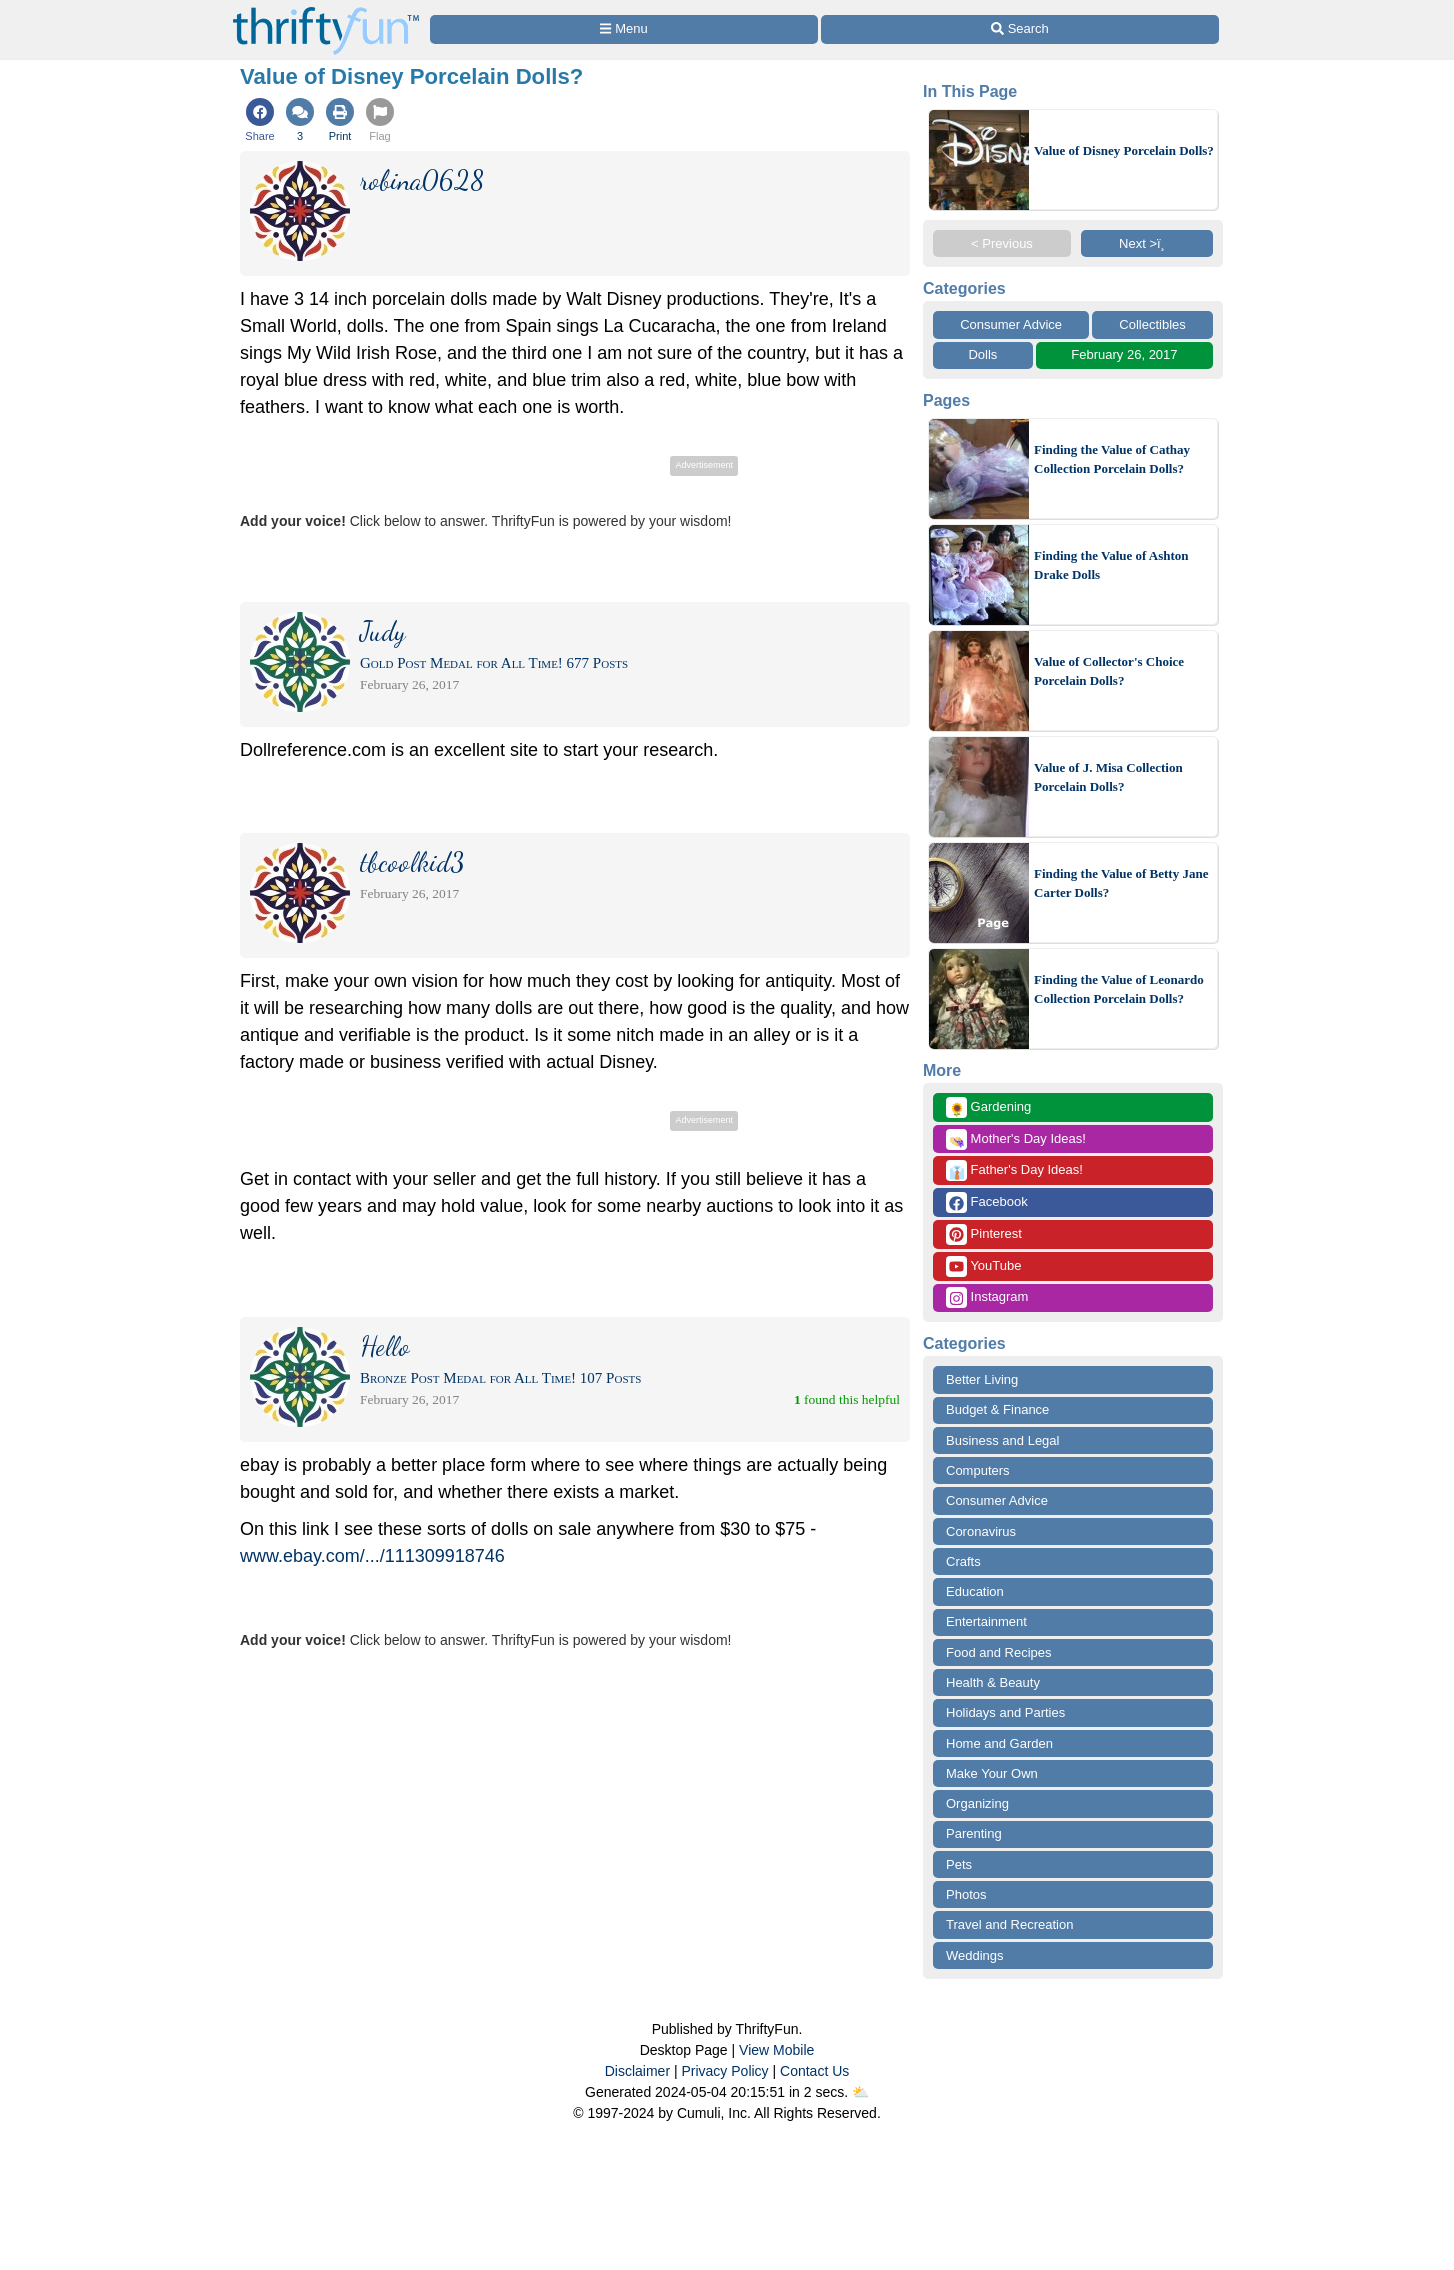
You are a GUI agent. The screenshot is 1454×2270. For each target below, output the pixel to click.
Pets (959, 1864)
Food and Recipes (999, 1652)
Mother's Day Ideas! (1016, 1139)
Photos (966, 1894)
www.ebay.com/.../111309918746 (372, 1556)
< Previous (1002, 243)
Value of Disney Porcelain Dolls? (1124, 150)
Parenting (974, 1833)
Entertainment (986, 1621)
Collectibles (1152, 324)
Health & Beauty (993, 1682)
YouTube (983, 1266)
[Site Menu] (624, 29)
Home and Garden (999, 1743)
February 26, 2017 (1124, 354)
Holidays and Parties (1005, 1712)
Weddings (975, 1955)
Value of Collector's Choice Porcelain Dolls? (1109, 671)
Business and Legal (1002, 1440)
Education (975, 1591)
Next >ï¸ (1147, 243)
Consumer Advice (1011, 324)
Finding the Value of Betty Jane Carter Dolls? (1121, 883)
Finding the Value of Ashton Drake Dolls (1111, 565)
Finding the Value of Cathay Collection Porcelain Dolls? (1112, 459)
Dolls (982, 354)
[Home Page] (326, 11)
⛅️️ (860, 2092)
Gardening (988, 1107)
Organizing (977, 1803)
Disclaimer (637, 2071)
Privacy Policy (724, 2071)
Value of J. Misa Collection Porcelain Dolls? (1108, 777)
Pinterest (984, 1234)
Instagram (987, 1297)
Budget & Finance (997, 1409)
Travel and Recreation (1009, 1924)
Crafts (963, 1561)
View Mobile (776, 2050)
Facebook (987, 1202)
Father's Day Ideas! (1014, 1170)
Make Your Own (992, 1773)
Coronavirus (981, 1531)
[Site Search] (1020, 29)
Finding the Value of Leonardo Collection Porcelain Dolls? (1119, 989)
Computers (978, 1470)
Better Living (982, 1379)
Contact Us (814, 2071)
